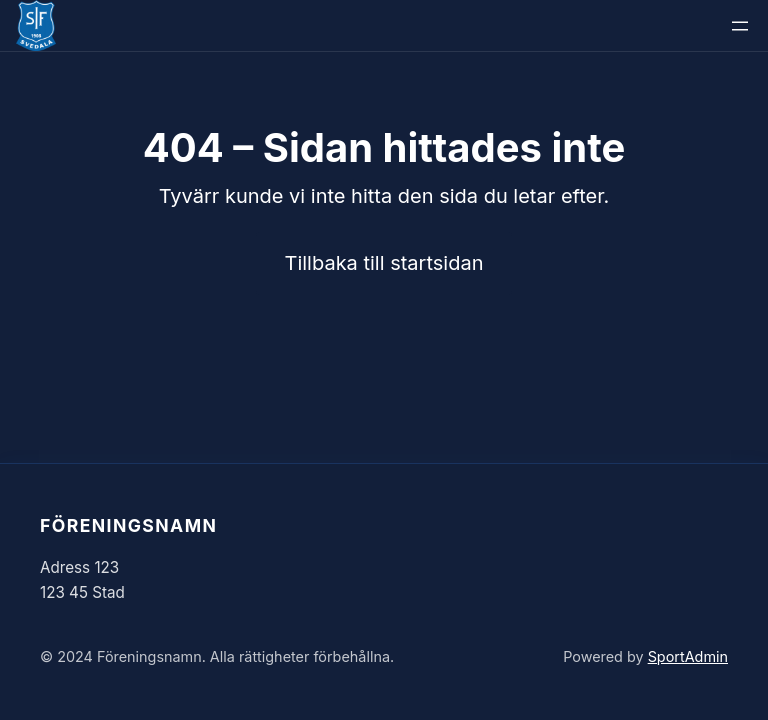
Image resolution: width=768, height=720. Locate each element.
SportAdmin (688, 656)
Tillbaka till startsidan (384, 263)
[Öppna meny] (740, 26)
